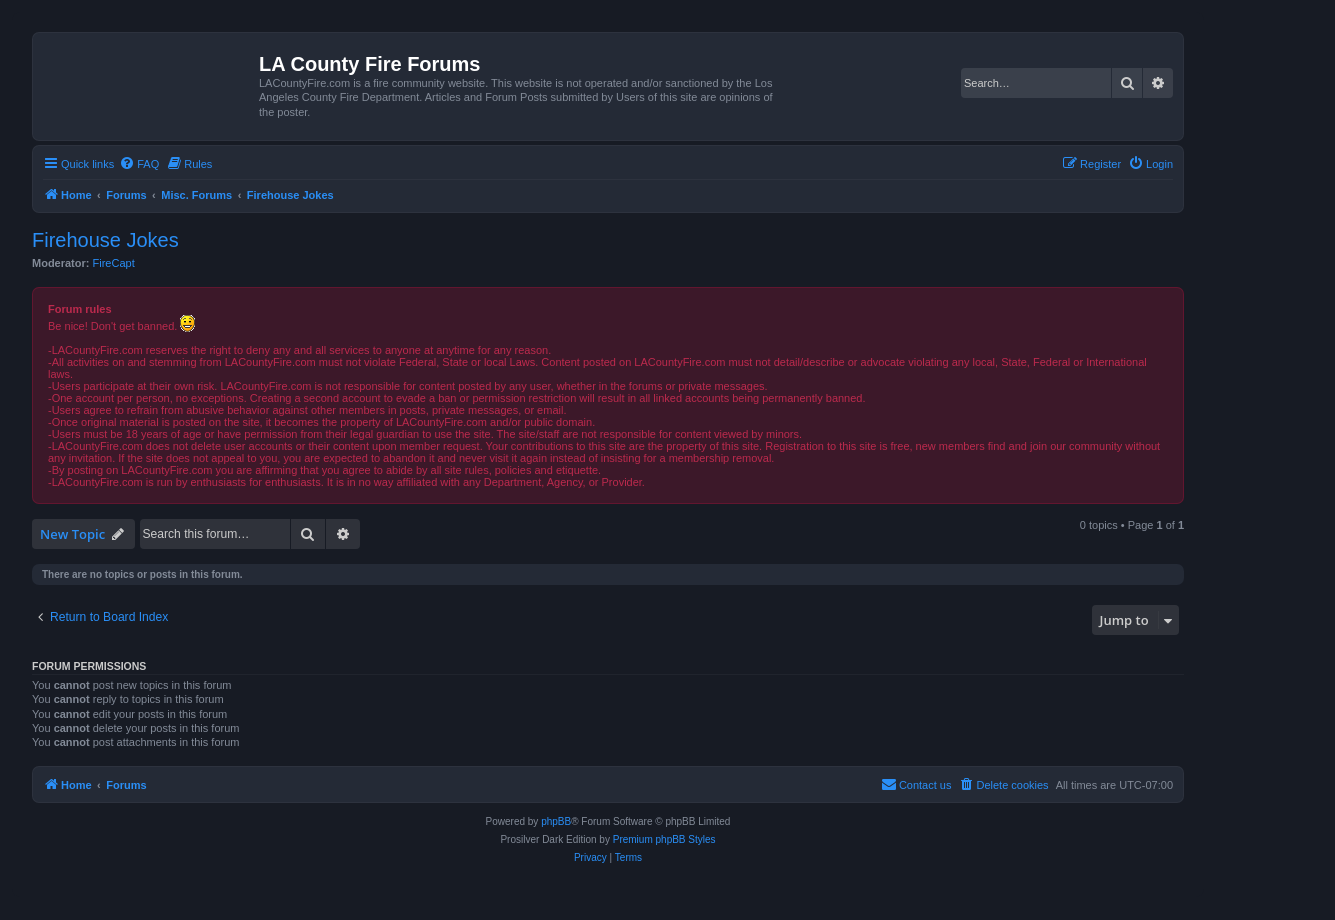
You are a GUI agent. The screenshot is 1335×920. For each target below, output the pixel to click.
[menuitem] (139, 164)
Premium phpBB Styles (664, 839)
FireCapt (114, 263)
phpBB (556, 821)
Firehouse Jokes (105, 240)
